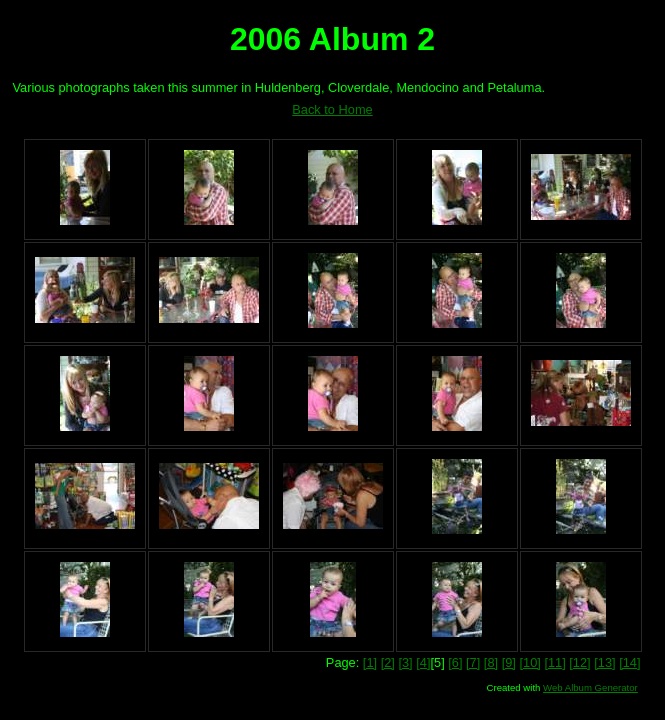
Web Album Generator (590, 687)
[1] (370, 662)
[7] (473, 662)
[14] (629, 662)
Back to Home (332, 109)
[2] (388, 662)
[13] (604, 662)
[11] (554, 662)
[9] (509, 662)
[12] (579, 662)
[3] (405, 662)
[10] (529, 662)
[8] (491, 662)
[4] (423, 662)
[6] (455, 662)
